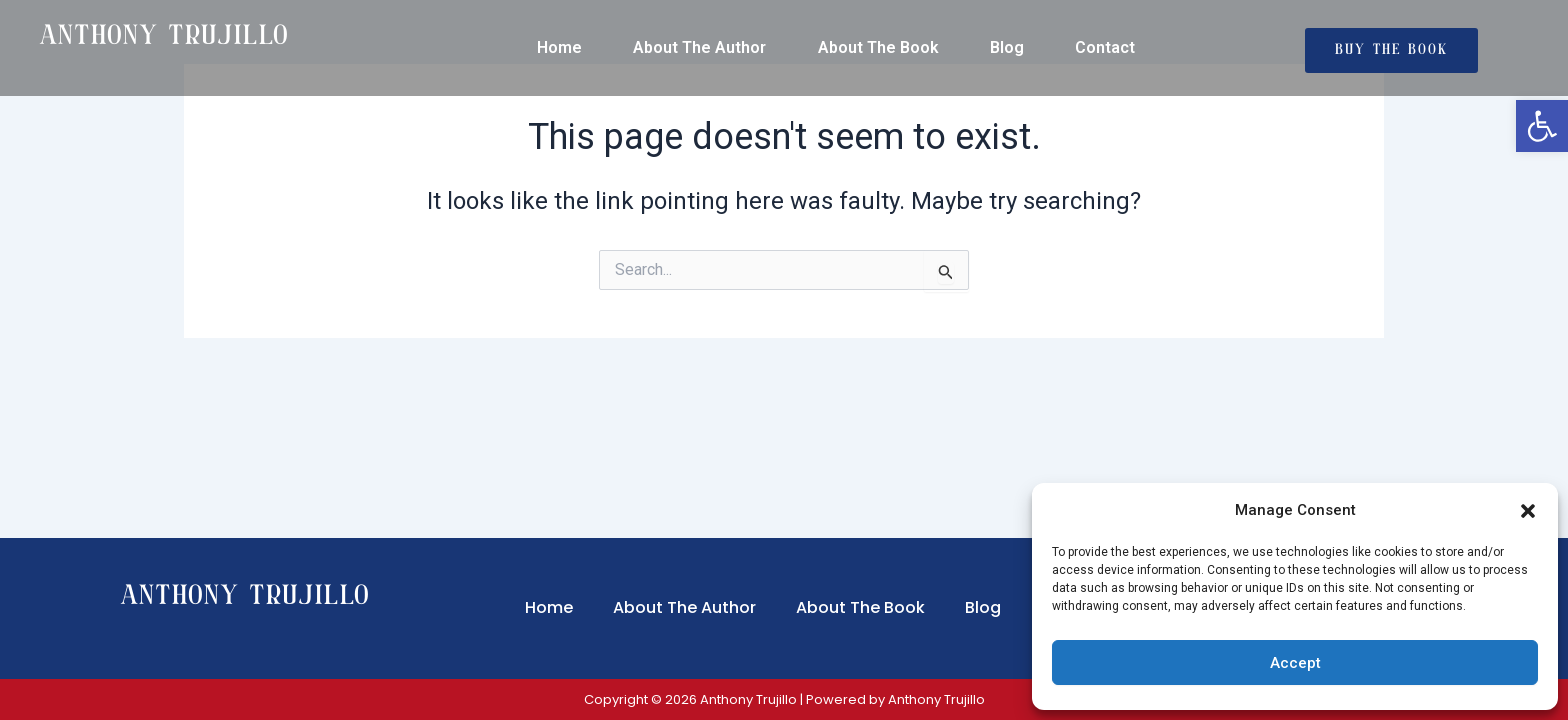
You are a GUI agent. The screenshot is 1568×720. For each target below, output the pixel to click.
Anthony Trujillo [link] (246, 598)
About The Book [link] (878, 47)
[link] (1542, 126)
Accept (1295, 663)
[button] (1528, 511)
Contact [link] (1105, 47)
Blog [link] (1007, 47)
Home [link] (559, 47)
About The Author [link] (699, 47)
